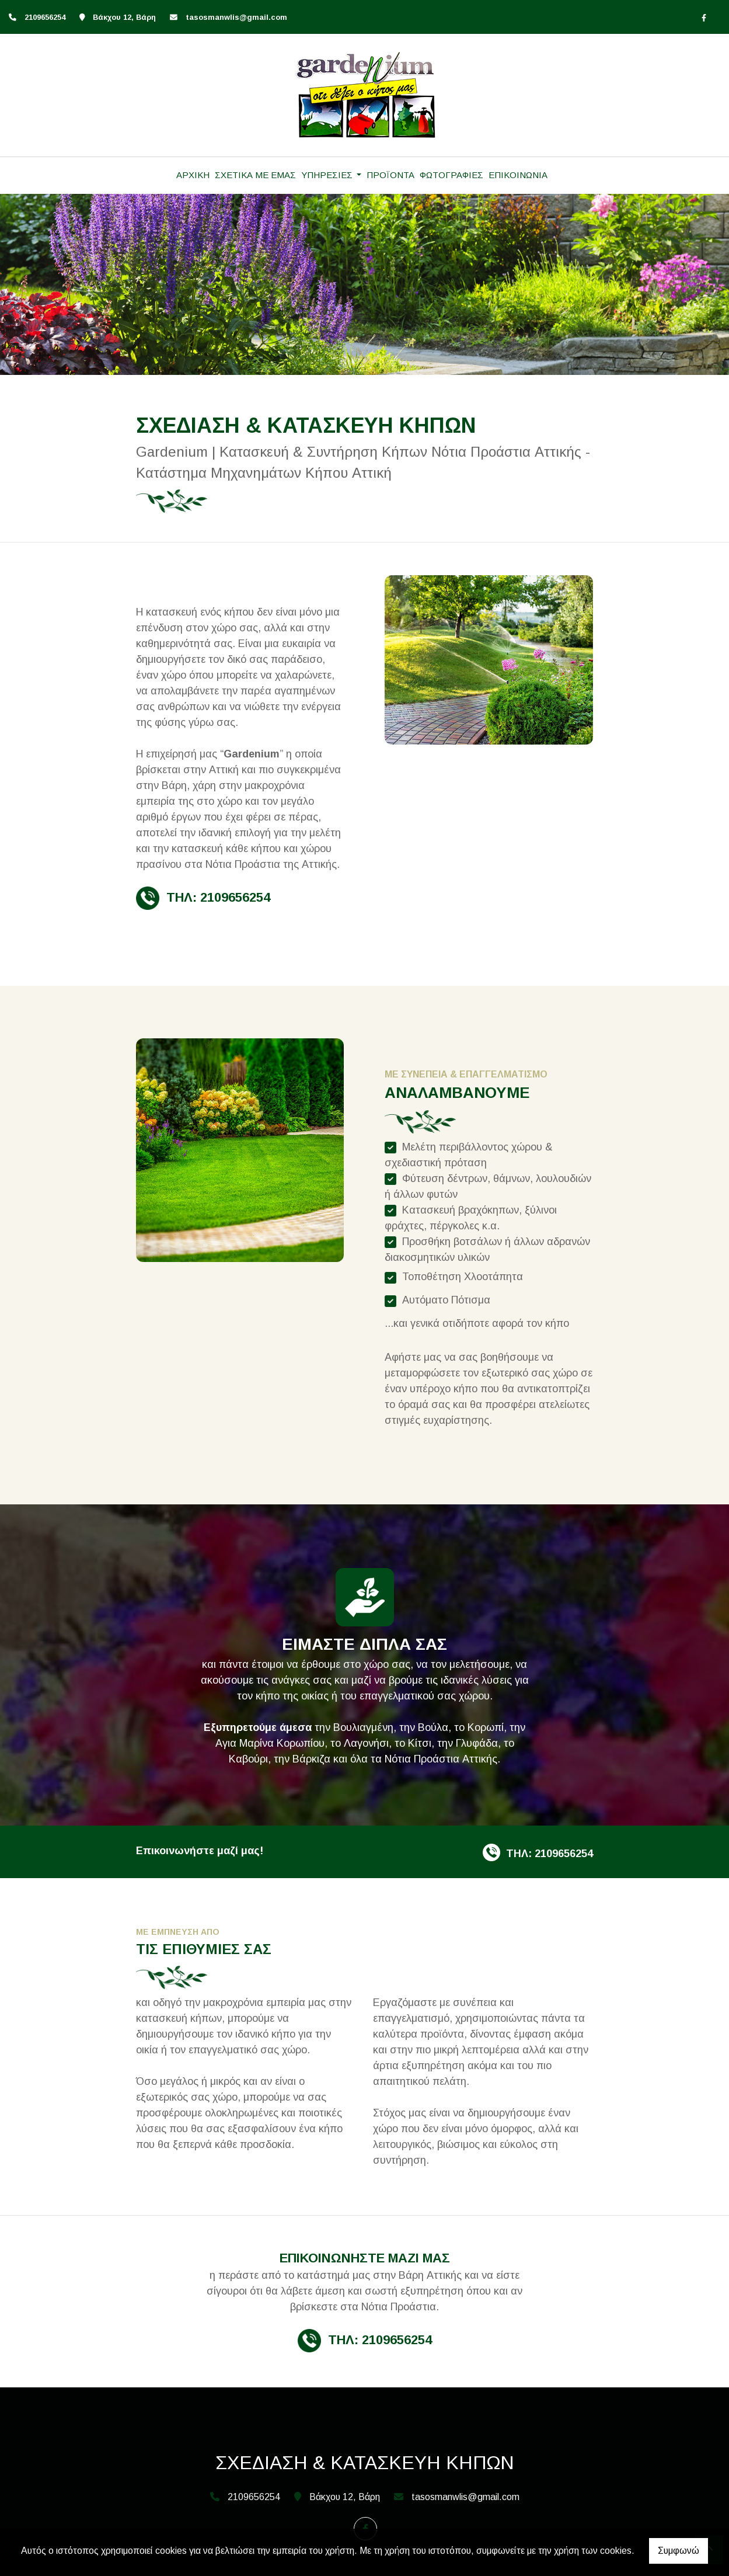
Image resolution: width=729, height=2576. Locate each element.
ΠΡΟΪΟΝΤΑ (390, 175)
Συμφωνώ (678, 2551)
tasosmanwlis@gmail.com (236, 17)
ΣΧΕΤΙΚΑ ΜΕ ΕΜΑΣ (255, 175)
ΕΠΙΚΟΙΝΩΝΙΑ (518, 175)
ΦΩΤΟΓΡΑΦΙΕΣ (451, 175)
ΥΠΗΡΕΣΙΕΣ (328, 175)
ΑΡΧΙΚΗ (193, 175)
